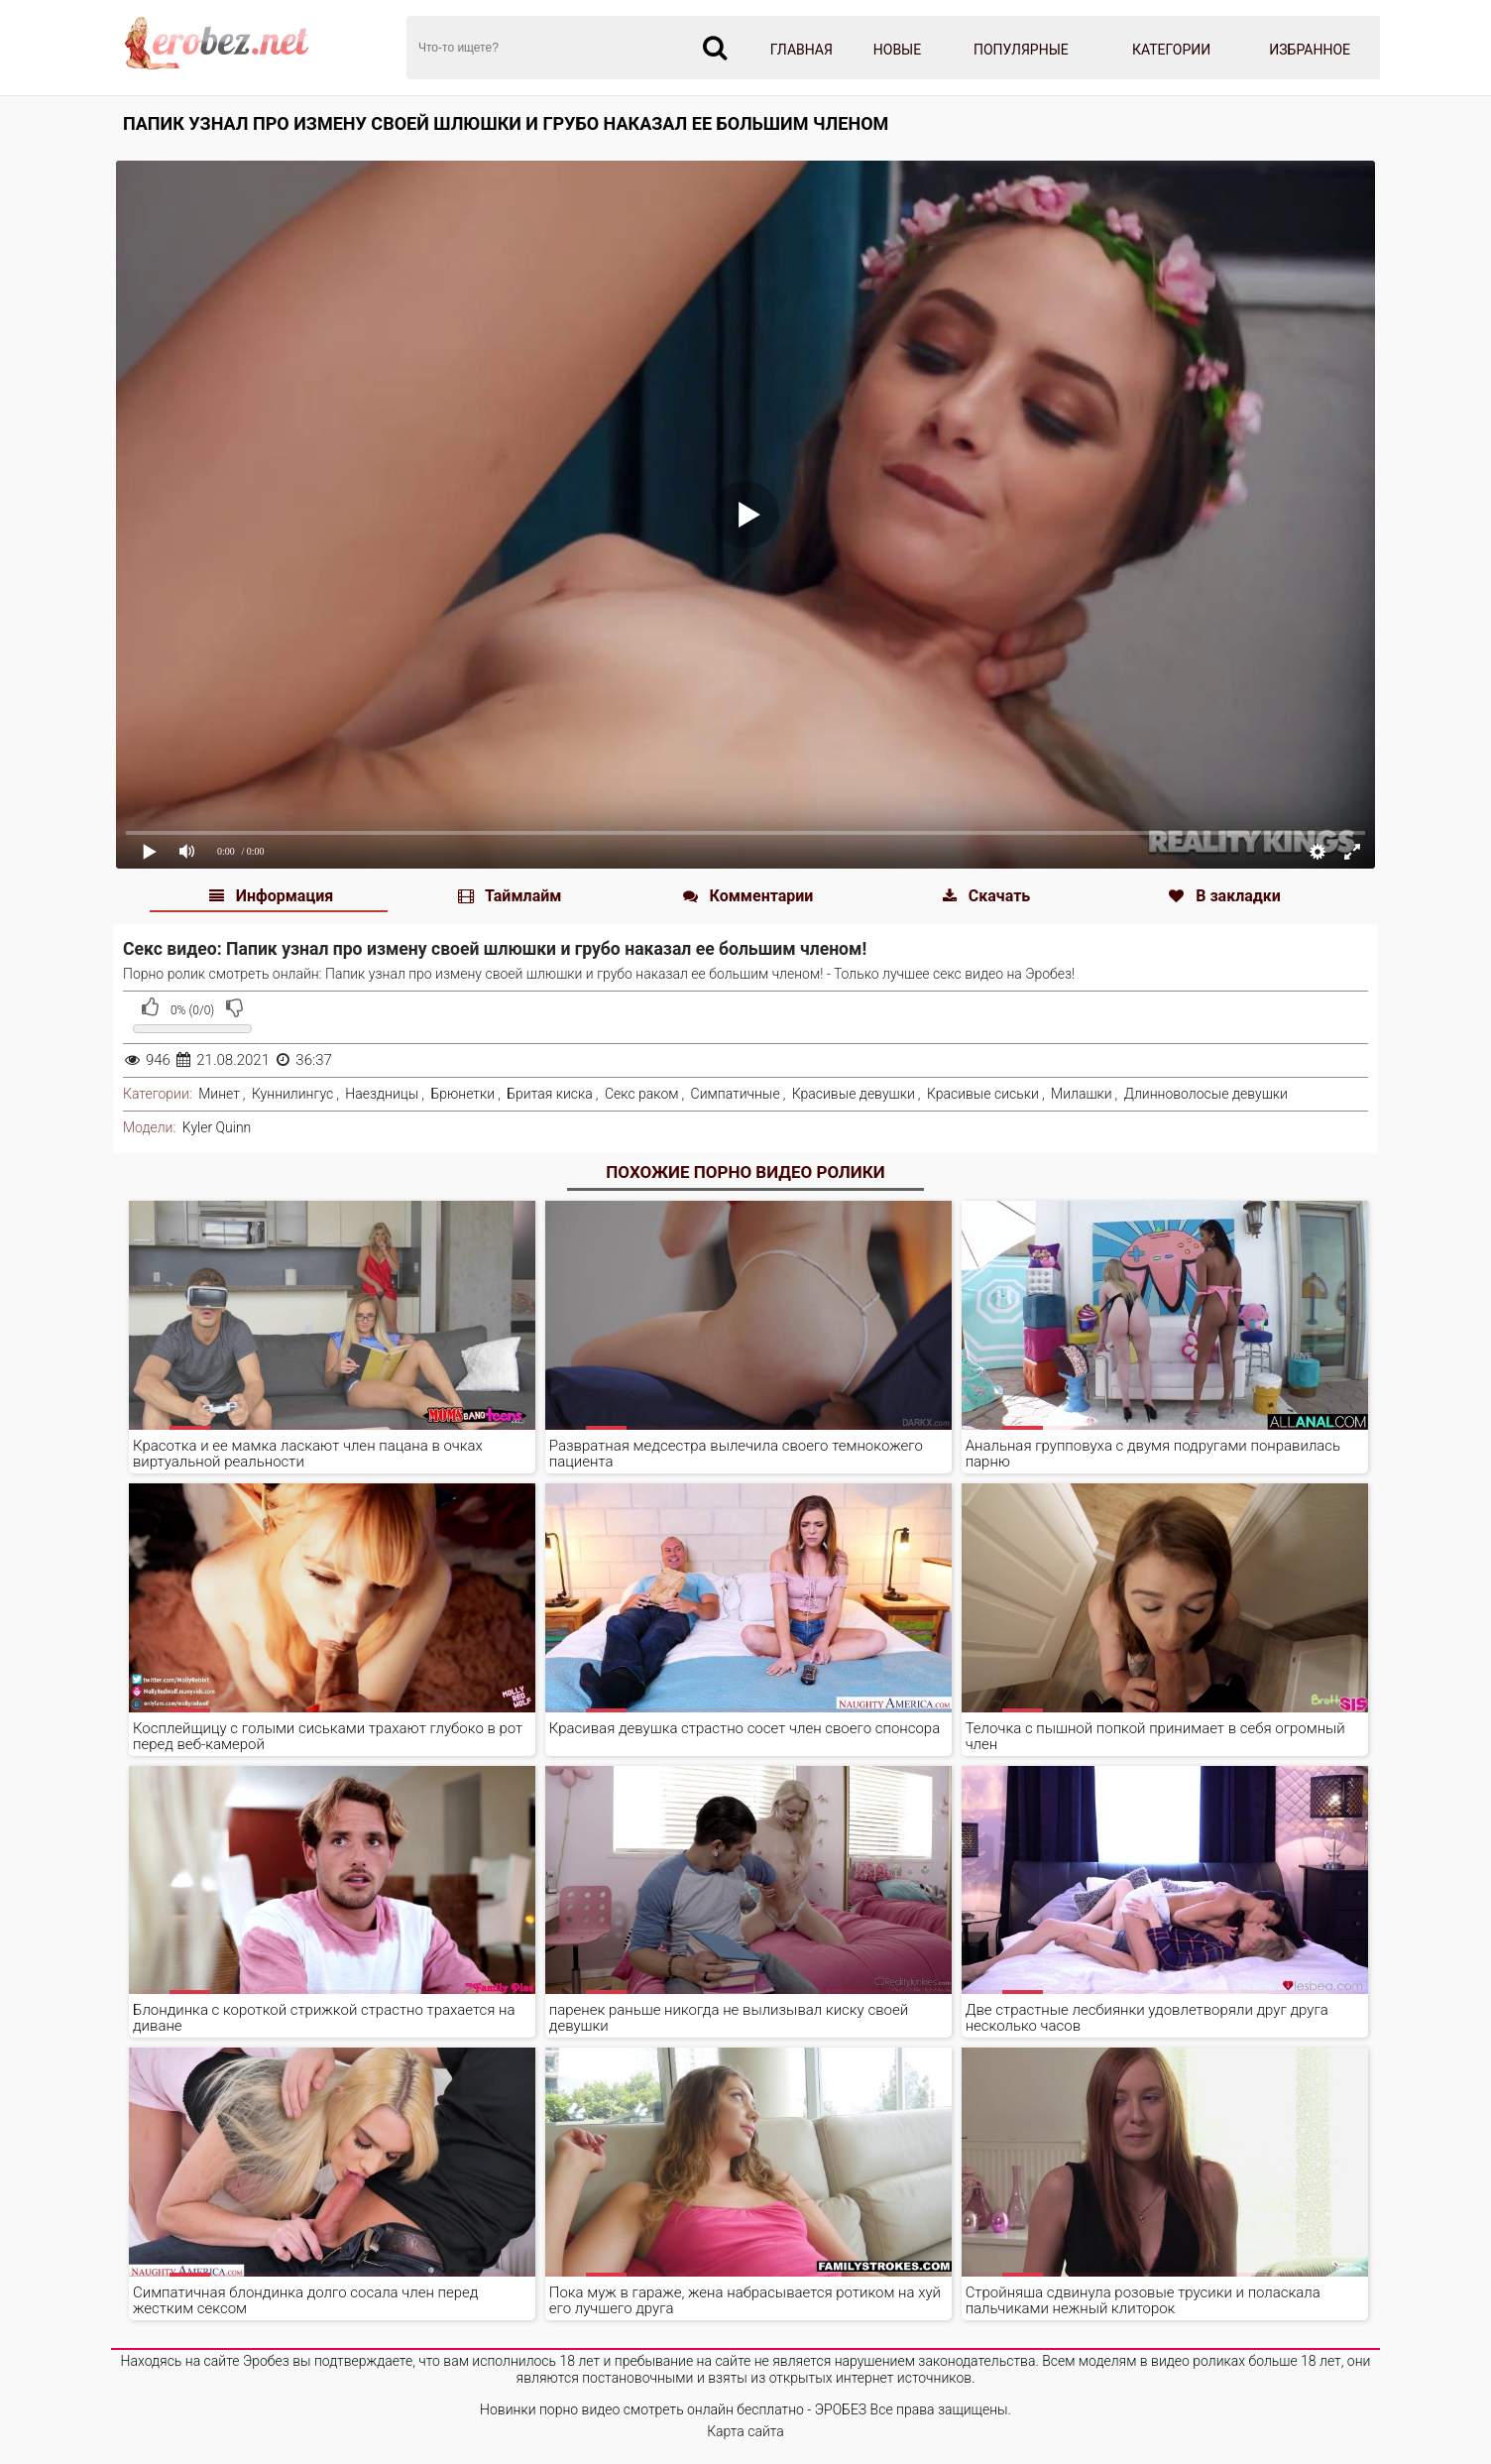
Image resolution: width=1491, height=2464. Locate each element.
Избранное (1309, 50)
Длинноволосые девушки (1206, 1094)
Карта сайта (745, 2431)
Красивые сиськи (983, 1094)
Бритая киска (550, 1094)
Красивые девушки (853, 1094)
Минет (219, 1094)
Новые (897, 50)
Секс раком (642, 1094)
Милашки (1081, 1094)
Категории (1171, 50)
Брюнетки (462, 1094)
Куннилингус (292, 1094)
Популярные (1021, 50)
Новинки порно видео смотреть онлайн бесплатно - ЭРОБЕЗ (673, 2409)
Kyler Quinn (216, 1127)
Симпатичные (735, 1094)
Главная (801, 50)
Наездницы (381, 1094)
